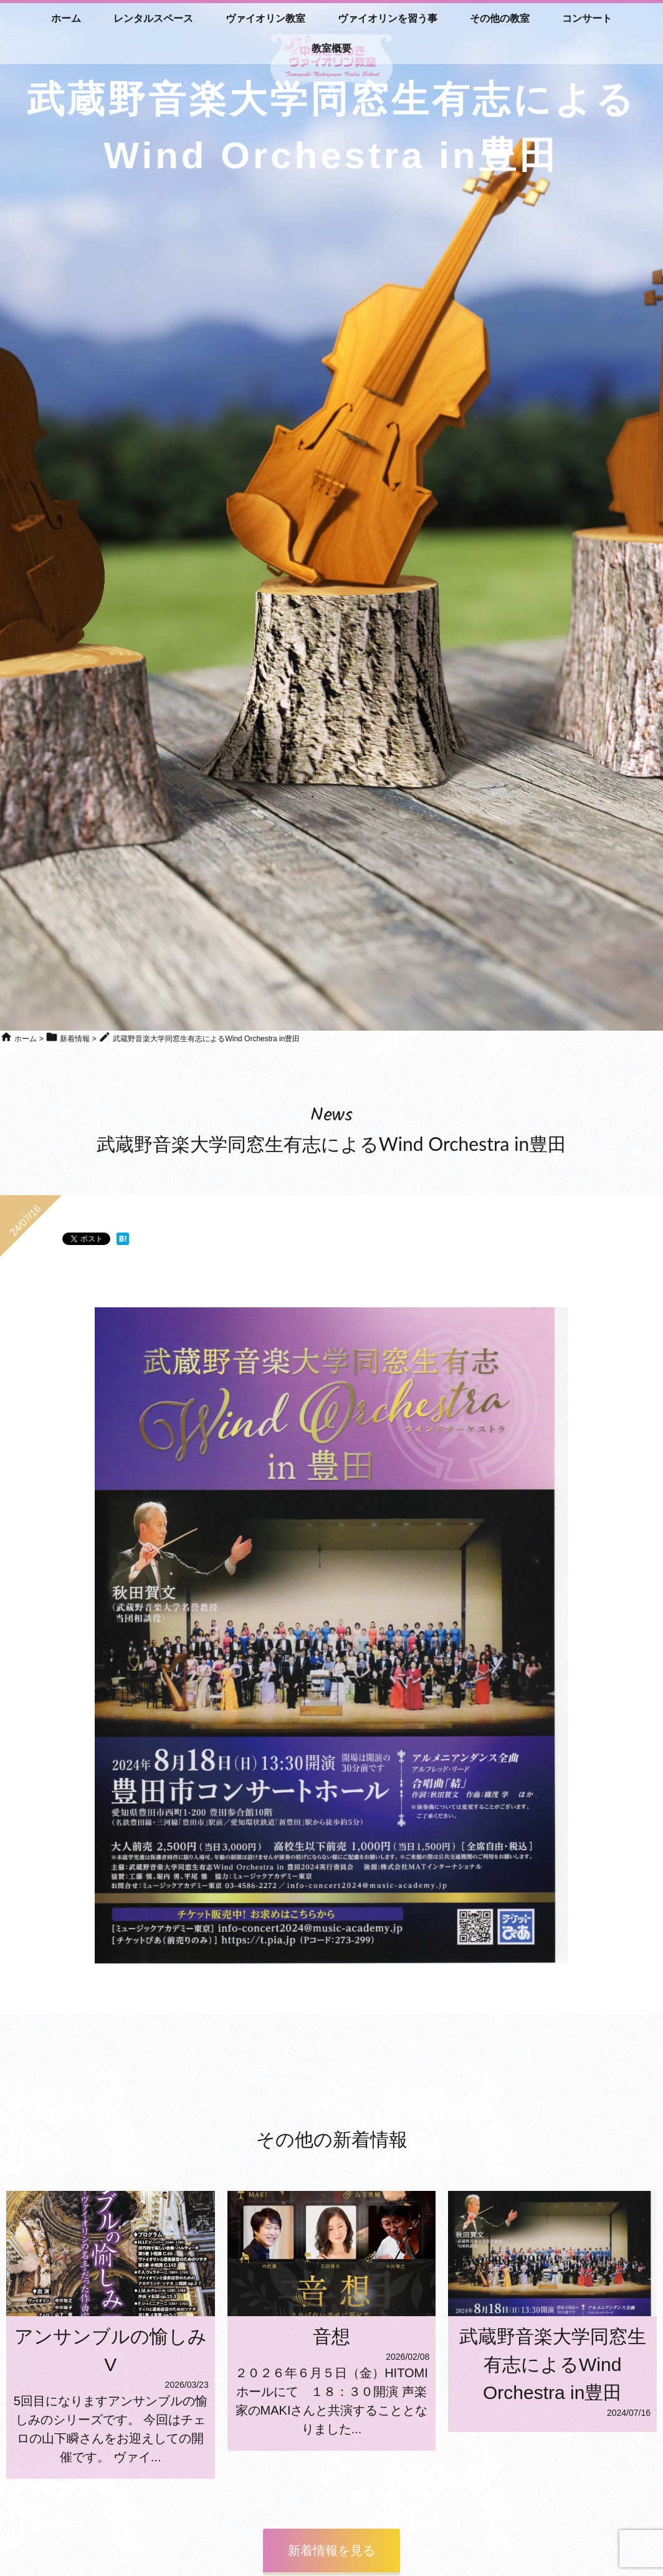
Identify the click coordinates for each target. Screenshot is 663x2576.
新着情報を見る (331, 2550)
